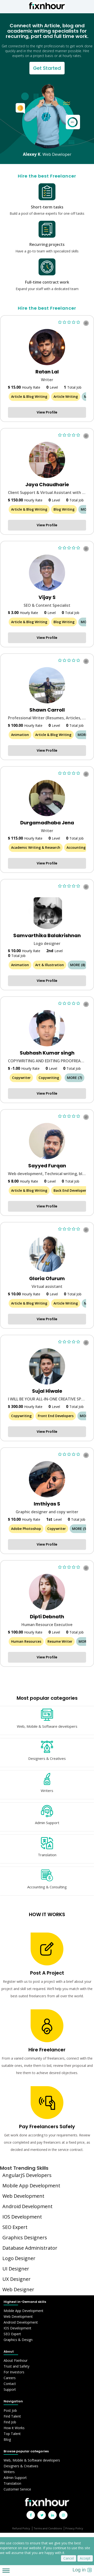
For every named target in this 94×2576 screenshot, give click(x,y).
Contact (10, 2383)
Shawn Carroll (47, 709)
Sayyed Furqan (47, 1165)
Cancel (68, 2558)
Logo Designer (18, 2258)
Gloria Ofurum (47, 1278)
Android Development (27, 2206)
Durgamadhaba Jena (47, 822)
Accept (85, 2558)
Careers (10, 2378)
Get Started (47, 68)
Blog (7, 2439)
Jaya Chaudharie (47, 484)
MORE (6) (85, 734)
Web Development (23, 2196)
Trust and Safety (16, 2366)
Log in (82, 2569)
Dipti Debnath (47, 1616)
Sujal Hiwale (47, 1391)
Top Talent (12, 2433)
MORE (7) (74, 1077)
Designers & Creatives (21, 2466)
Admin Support (15, 2477)
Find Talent (12, 2416)
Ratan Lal (47, 371)
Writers (9, 2471)
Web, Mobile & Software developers (32, 2460)
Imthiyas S (47, 1503)
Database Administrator (29, 2248)
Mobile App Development (31, 2185)
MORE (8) (77, 965)
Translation (12, 2483)
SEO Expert (14, 2227)
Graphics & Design (18, 2339)
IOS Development (22, 2216)
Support (10, 2389)
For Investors (14, 2372)
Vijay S (47, 597)
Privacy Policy (74, 2528)
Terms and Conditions (48, 2528)
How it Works (14, 2428)
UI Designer (15, 2268)
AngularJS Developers (27, 2175)
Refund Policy (21, 2528)
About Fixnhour (15, 2360)
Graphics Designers (24, 2237)
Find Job (10, 2422)
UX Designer (16, 2279)
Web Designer (18, 2289)
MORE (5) (79, 1528)
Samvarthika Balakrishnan (47, 935)
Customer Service (17, 2489)
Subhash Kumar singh (47, 1052)
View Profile (47, 412)
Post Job (10, 2410)
